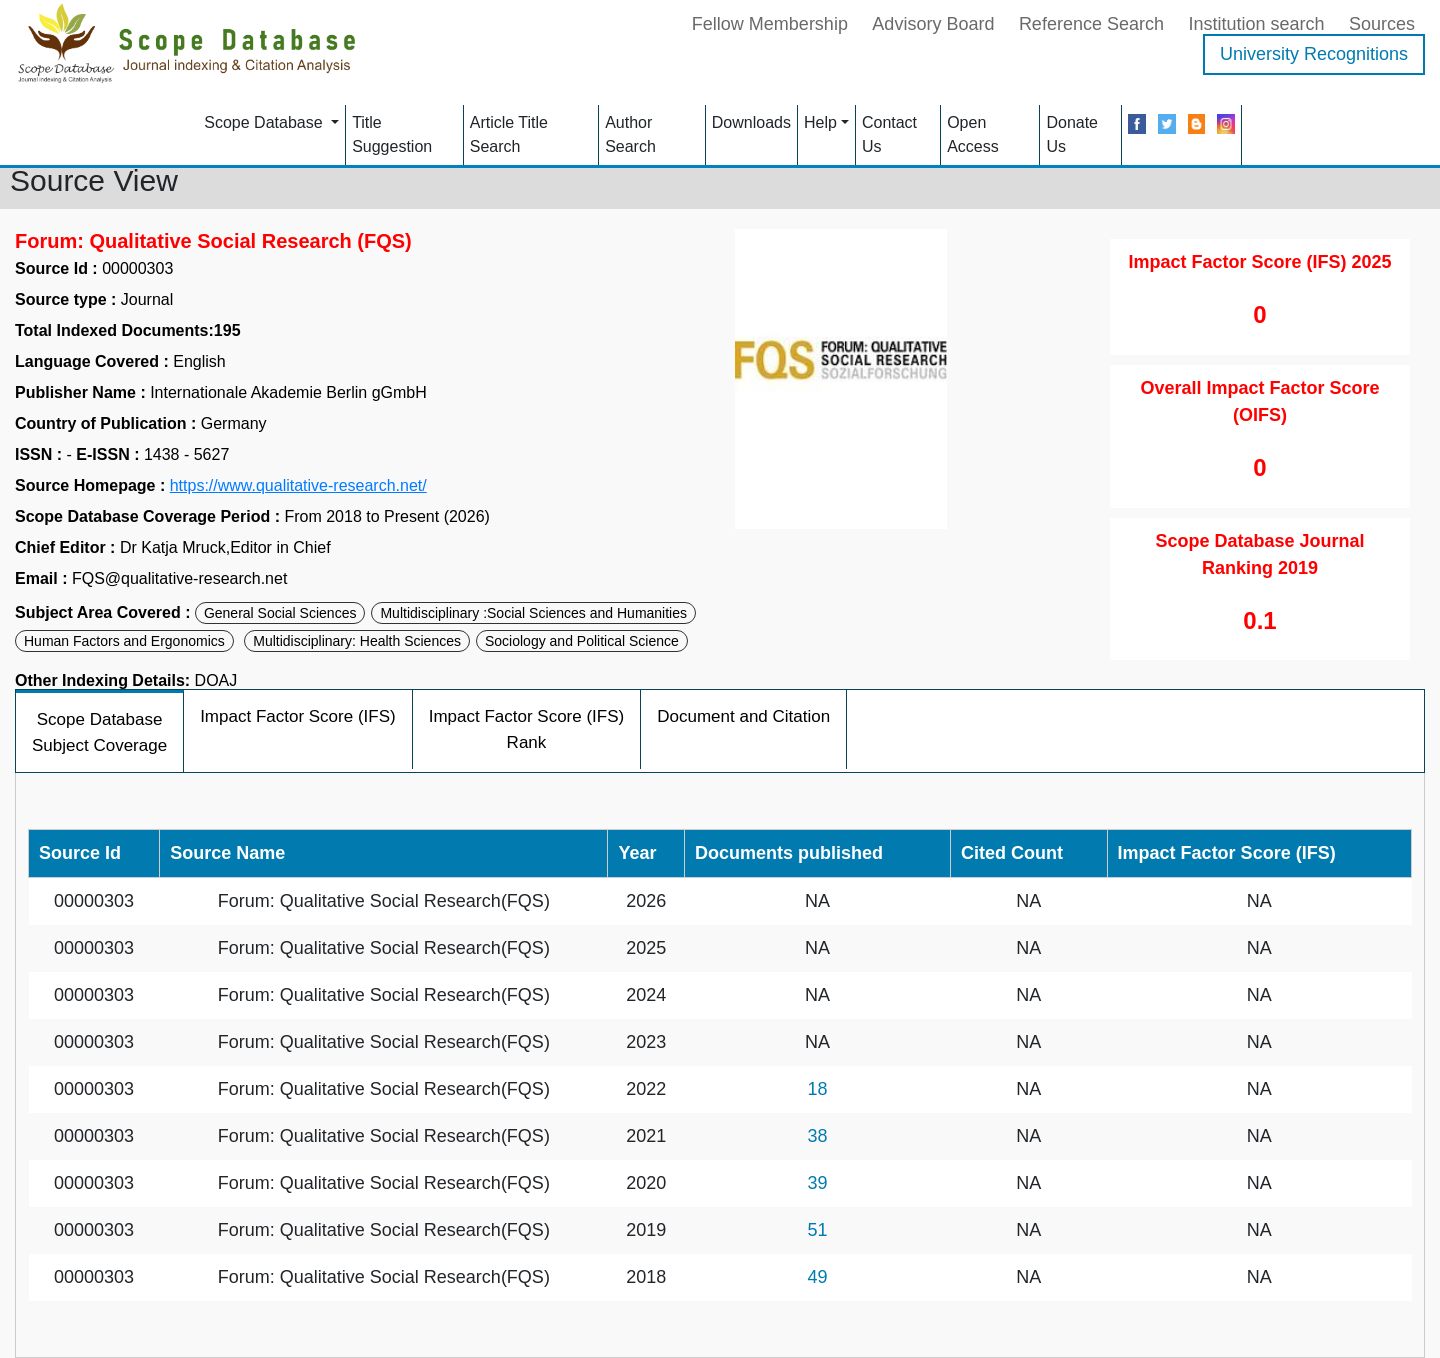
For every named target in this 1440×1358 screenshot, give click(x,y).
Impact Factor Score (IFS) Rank (527, 729)
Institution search (1256, 24)
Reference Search (1091, 24)
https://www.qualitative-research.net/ (298, 486)
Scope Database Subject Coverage (99, 732)
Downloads (751, 122)
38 (817, 1136)
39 (817, 1183)
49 (817, 1277)
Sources (1382, 24)
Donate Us (1072, 134)
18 (817, 1089)
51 (817, 1230)
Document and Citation (743, 716)
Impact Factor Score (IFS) (298, 716)
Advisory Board (933, 24)
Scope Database (265, 122)
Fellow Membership (770, 24)
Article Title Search (509, 134)
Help (820, 122)
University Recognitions (1314, 54)
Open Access (973, 134)
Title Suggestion (392, 134)
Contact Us (889, 134)
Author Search (630, 134)
